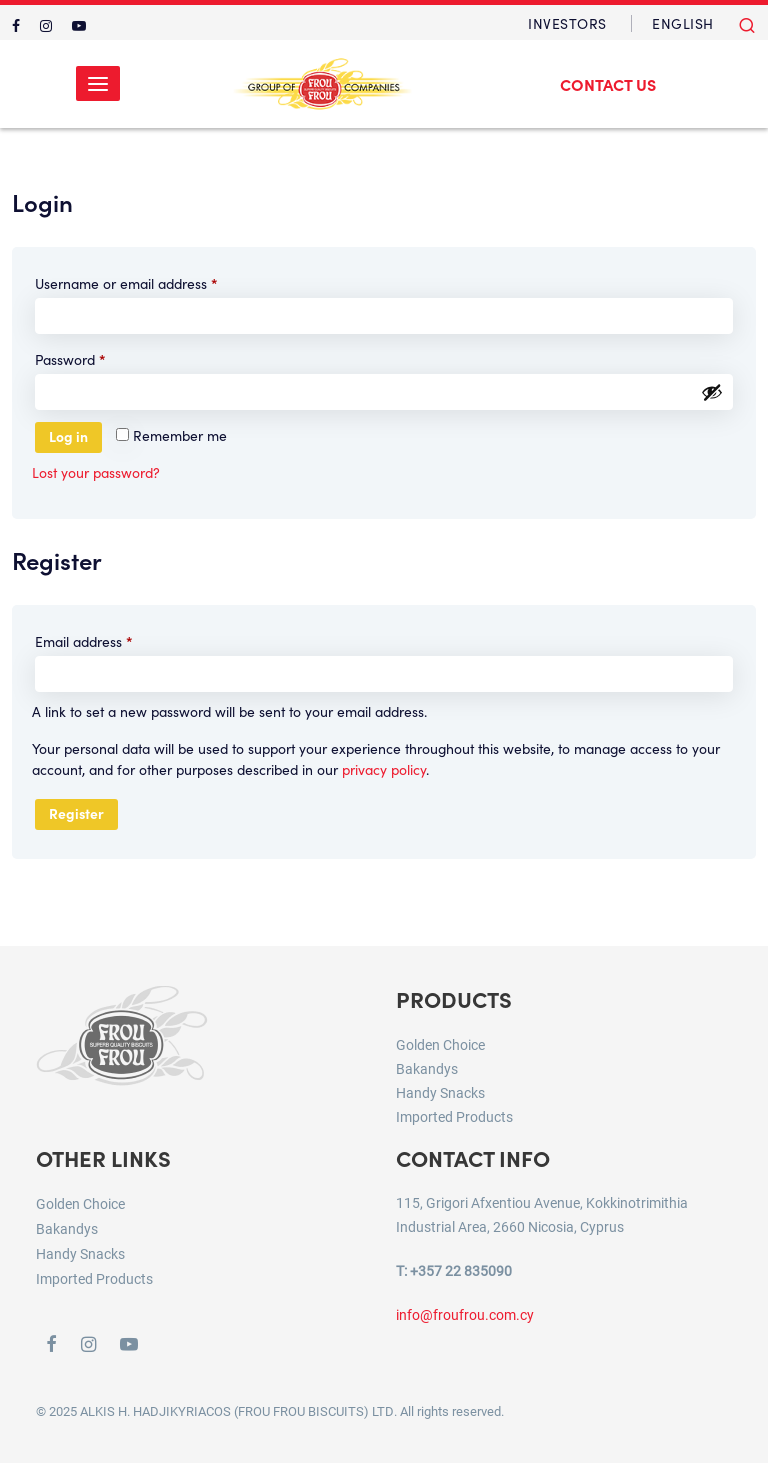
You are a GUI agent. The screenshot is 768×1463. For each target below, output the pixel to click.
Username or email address (154, 281)
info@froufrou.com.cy (465, 1314)
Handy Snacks (440, 1092)
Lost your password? (96, 472)
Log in (68, 436)
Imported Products (454, 1116)
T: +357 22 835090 (454, 1270)
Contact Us (608, 84)
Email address (112, 639)
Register (76, 813)
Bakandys (427, 1068)
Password (98, 357)
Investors (567, 23)
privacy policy (384, 769)
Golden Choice (440, 1044)
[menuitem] (683, 23)
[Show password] (712, 392)
